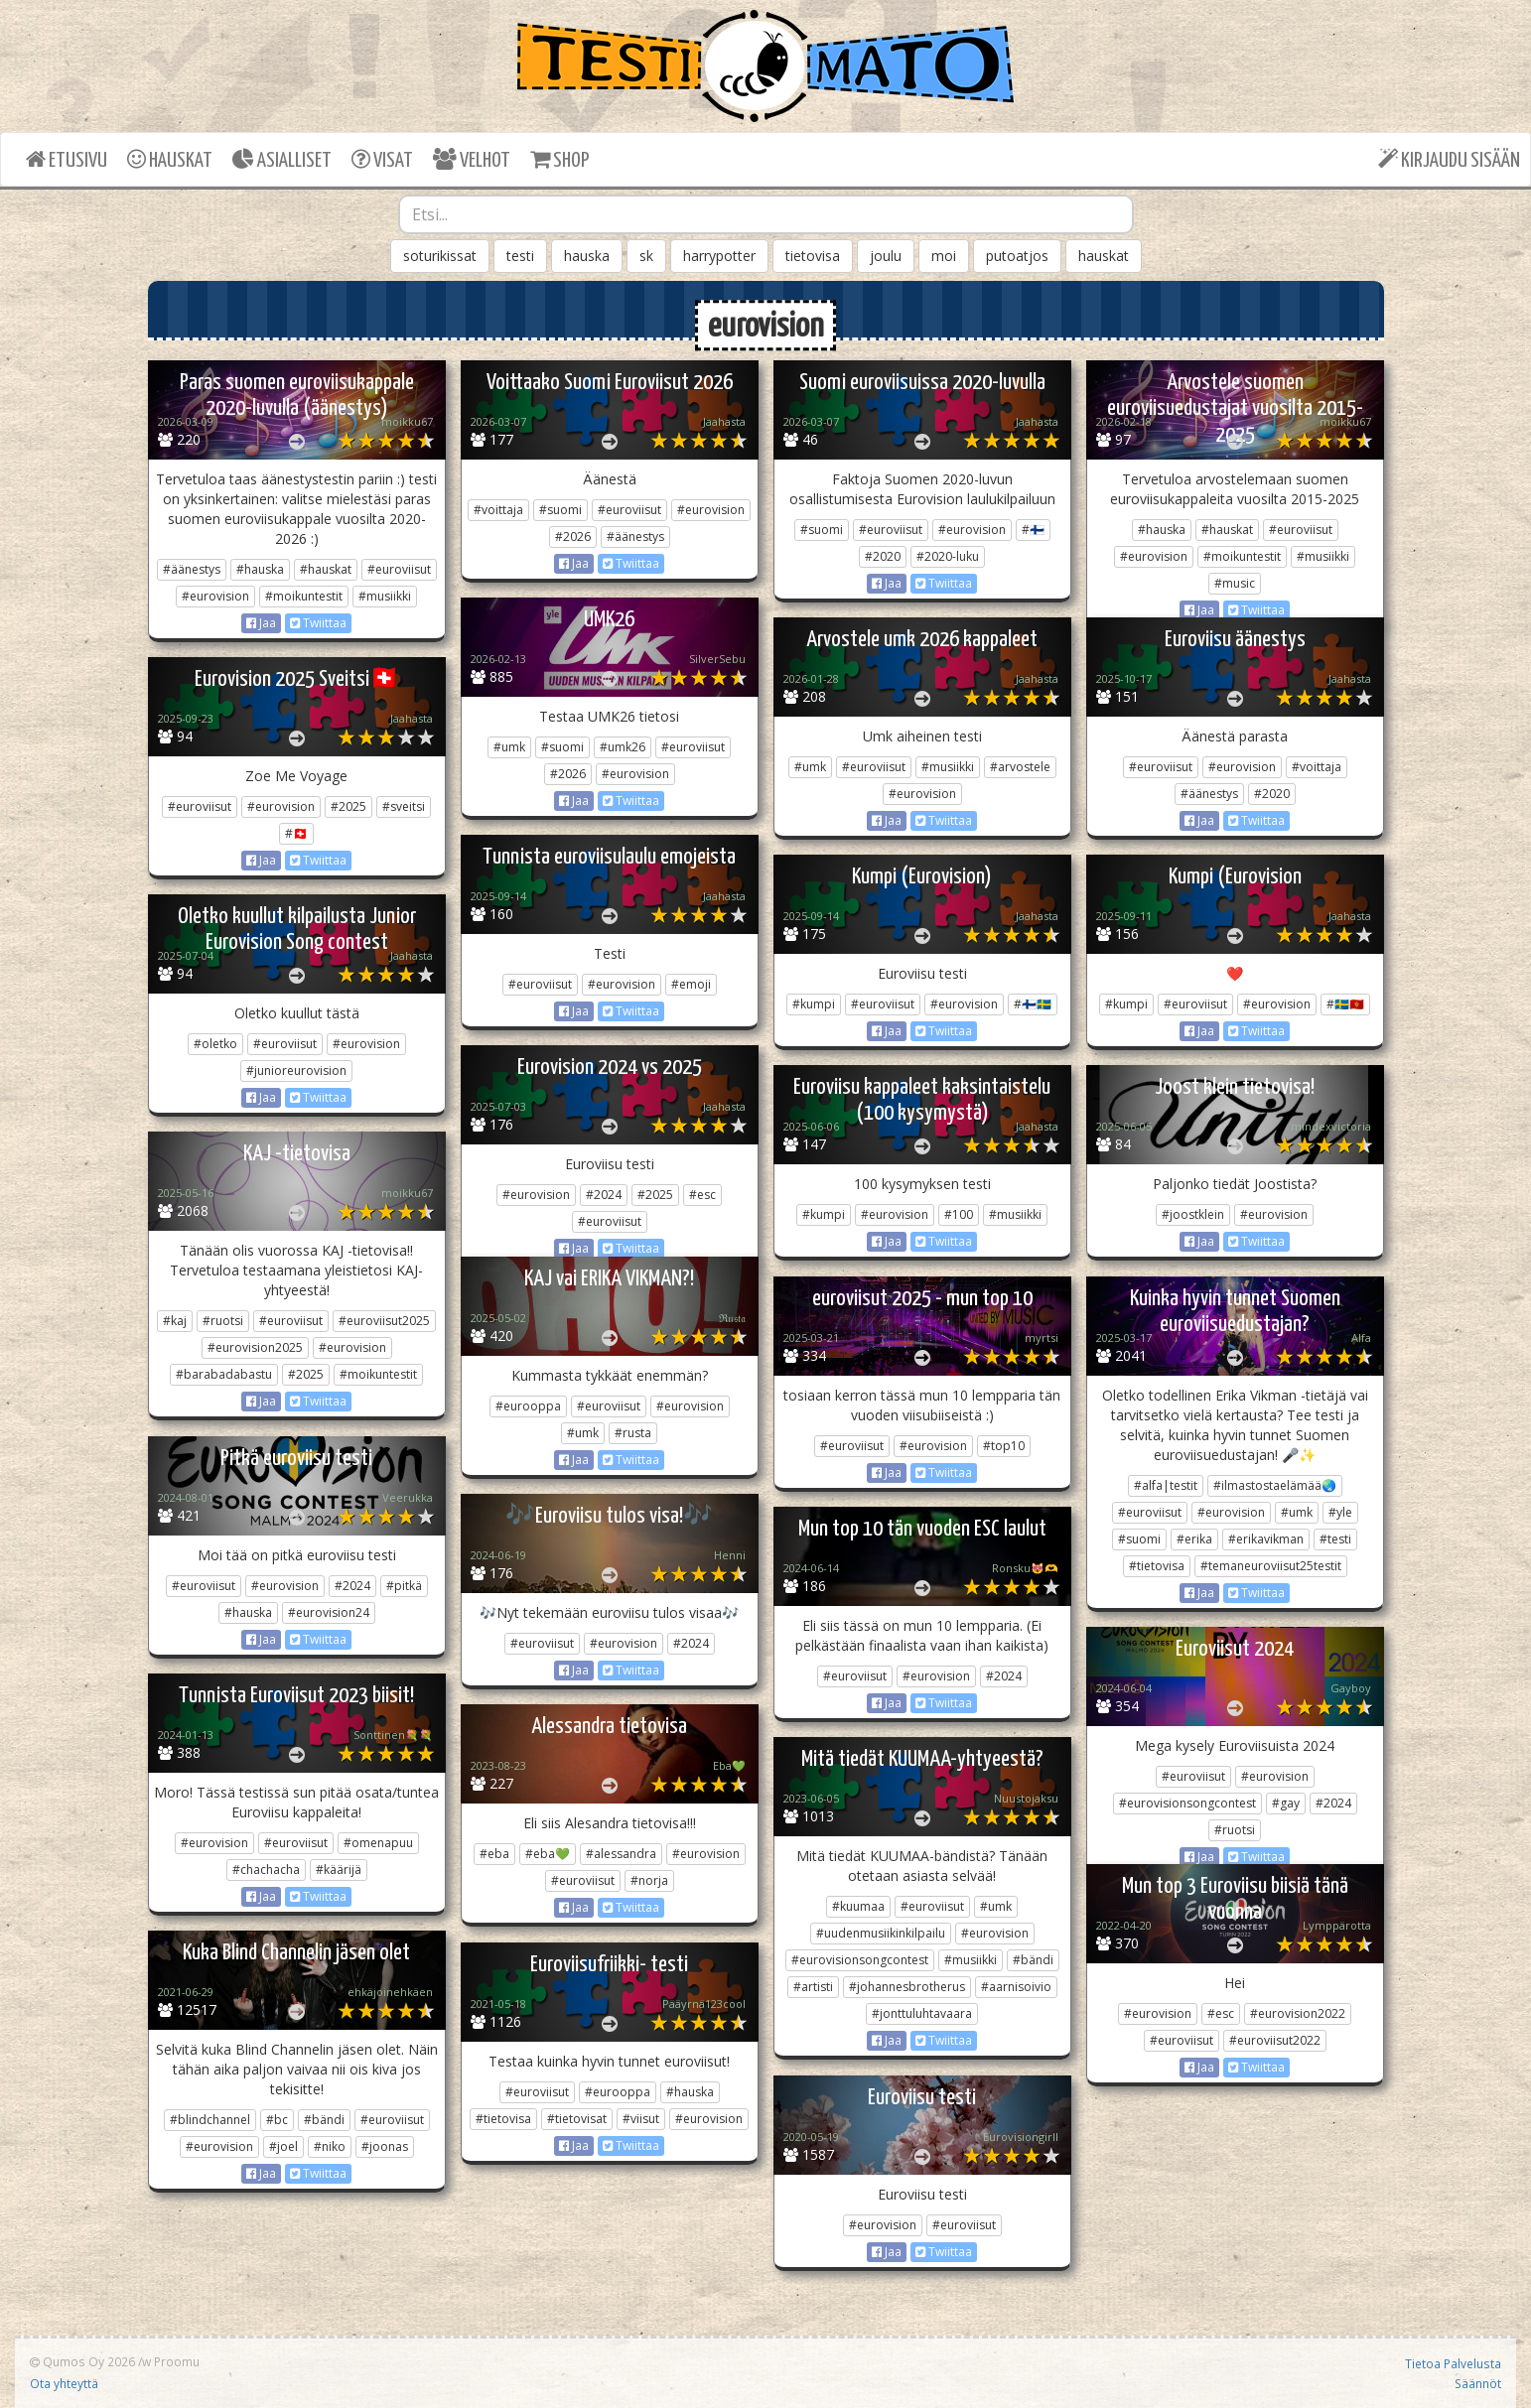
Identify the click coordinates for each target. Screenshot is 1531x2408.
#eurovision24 (328, 1612)
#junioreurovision (296, 1070)
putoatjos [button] (1017, 255)
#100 (958, 1214)
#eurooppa (528, 1406)
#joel (283, 2146)
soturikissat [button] (440, 255)
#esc (702, 1194)
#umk (509, 746)
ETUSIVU (66, 159)
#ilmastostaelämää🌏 (1274, 1485)
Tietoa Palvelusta (1453, 2363)
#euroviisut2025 (384, 1320)
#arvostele (1020, 766)
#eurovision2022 (1297, 2013)
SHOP (559, 159)
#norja (649, 1880)
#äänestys (191, 569)
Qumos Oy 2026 (82, 2361)
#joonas (384, 2146)
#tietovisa (1156, 1565)
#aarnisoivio (1016, 1986)
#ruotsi (223, 1320)
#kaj (175, 1320)
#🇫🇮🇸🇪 (1032, 1004)
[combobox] (766, 214)
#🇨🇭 (296, 833)
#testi (1335, 1539)
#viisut (641, 2118)
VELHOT (471, 159)
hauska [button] (587, 255)
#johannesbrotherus (907, 1986)
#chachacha (266, 1869)
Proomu (177, 2361)
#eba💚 (547, 1853)
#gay (1286, 1803)
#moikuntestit (304, 596)
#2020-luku (947, 556)
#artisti (813, 1986)
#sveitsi (403, 806)
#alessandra (621, 1853)
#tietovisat (577, 2118)
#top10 (1004, 1445)
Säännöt (1478, 2383)
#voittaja (498, 509)
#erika (1194, 1539)
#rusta (633, 1432)
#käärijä (338, 1869)
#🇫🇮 (1033, 529)
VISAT (382, 159)
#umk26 (622, 746)
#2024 (604, 1194)
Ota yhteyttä (64, 2383)
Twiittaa (318, 622)
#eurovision (215, 596)
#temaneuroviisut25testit (1270, 1565)
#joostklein (1193, 1214)
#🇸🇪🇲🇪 (1345, 1004)
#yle (1340, 1512)
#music (1234, 583)
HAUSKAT (169, 159)
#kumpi (813, 1004)
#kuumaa (858, 1906)
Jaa (261, 622)
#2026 (573, 536)
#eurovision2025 (255, 1347)
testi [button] (520, 255)
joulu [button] (886, 255)
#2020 (883, 556)
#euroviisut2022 (1275, 2040)
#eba (494, 1853)
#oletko (215, 1043)
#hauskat (325, 569)
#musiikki (384, 596)
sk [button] (646, 255)
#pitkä (404, 1585)
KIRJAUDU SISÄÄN (1449, 159)
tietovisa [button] (812, 255)
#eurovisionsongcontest (1187, 1803)
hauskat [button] (1103, 255)
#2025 (348, 806)
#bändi (1033, 1959)
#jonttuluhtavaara (922, 2013)
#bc (277, 2119)
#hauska (260, 569)
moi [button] (943, 255)
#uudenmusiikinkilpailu (880, 1933)
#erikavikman (1266, 1539)
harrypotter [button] (719, 255)
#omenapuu (378, 1842)
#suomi (560, 509)
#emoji (691, 984)
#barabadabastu (224, 1374)
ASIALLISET (282, 159)
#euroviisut (399, 569)
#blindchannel (210, 2119)
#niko (330, 2146)
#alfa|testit (1165, 1485)
